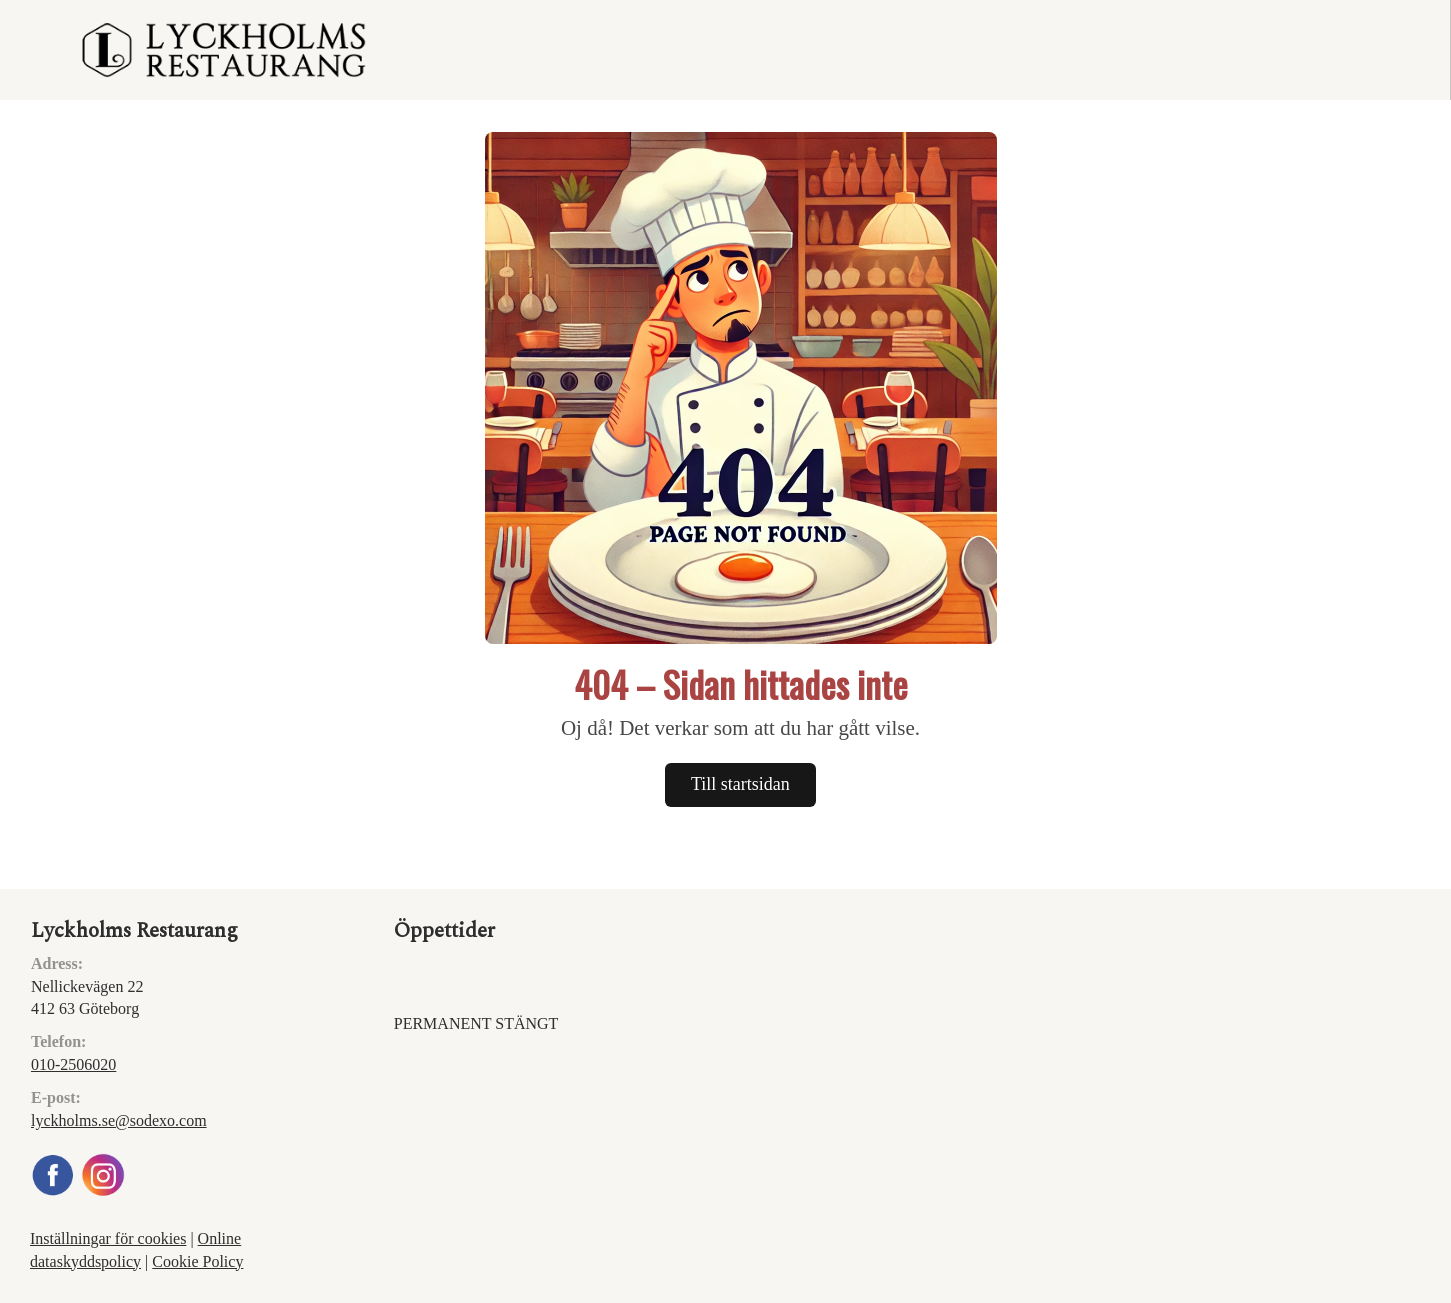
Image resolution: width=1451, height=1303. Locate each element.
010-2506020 (73, 1064)
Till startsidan (740, 784)
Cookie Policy (197, 1261)
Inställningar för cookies (108, 1238)
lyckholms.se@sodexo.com (119, 1120)
